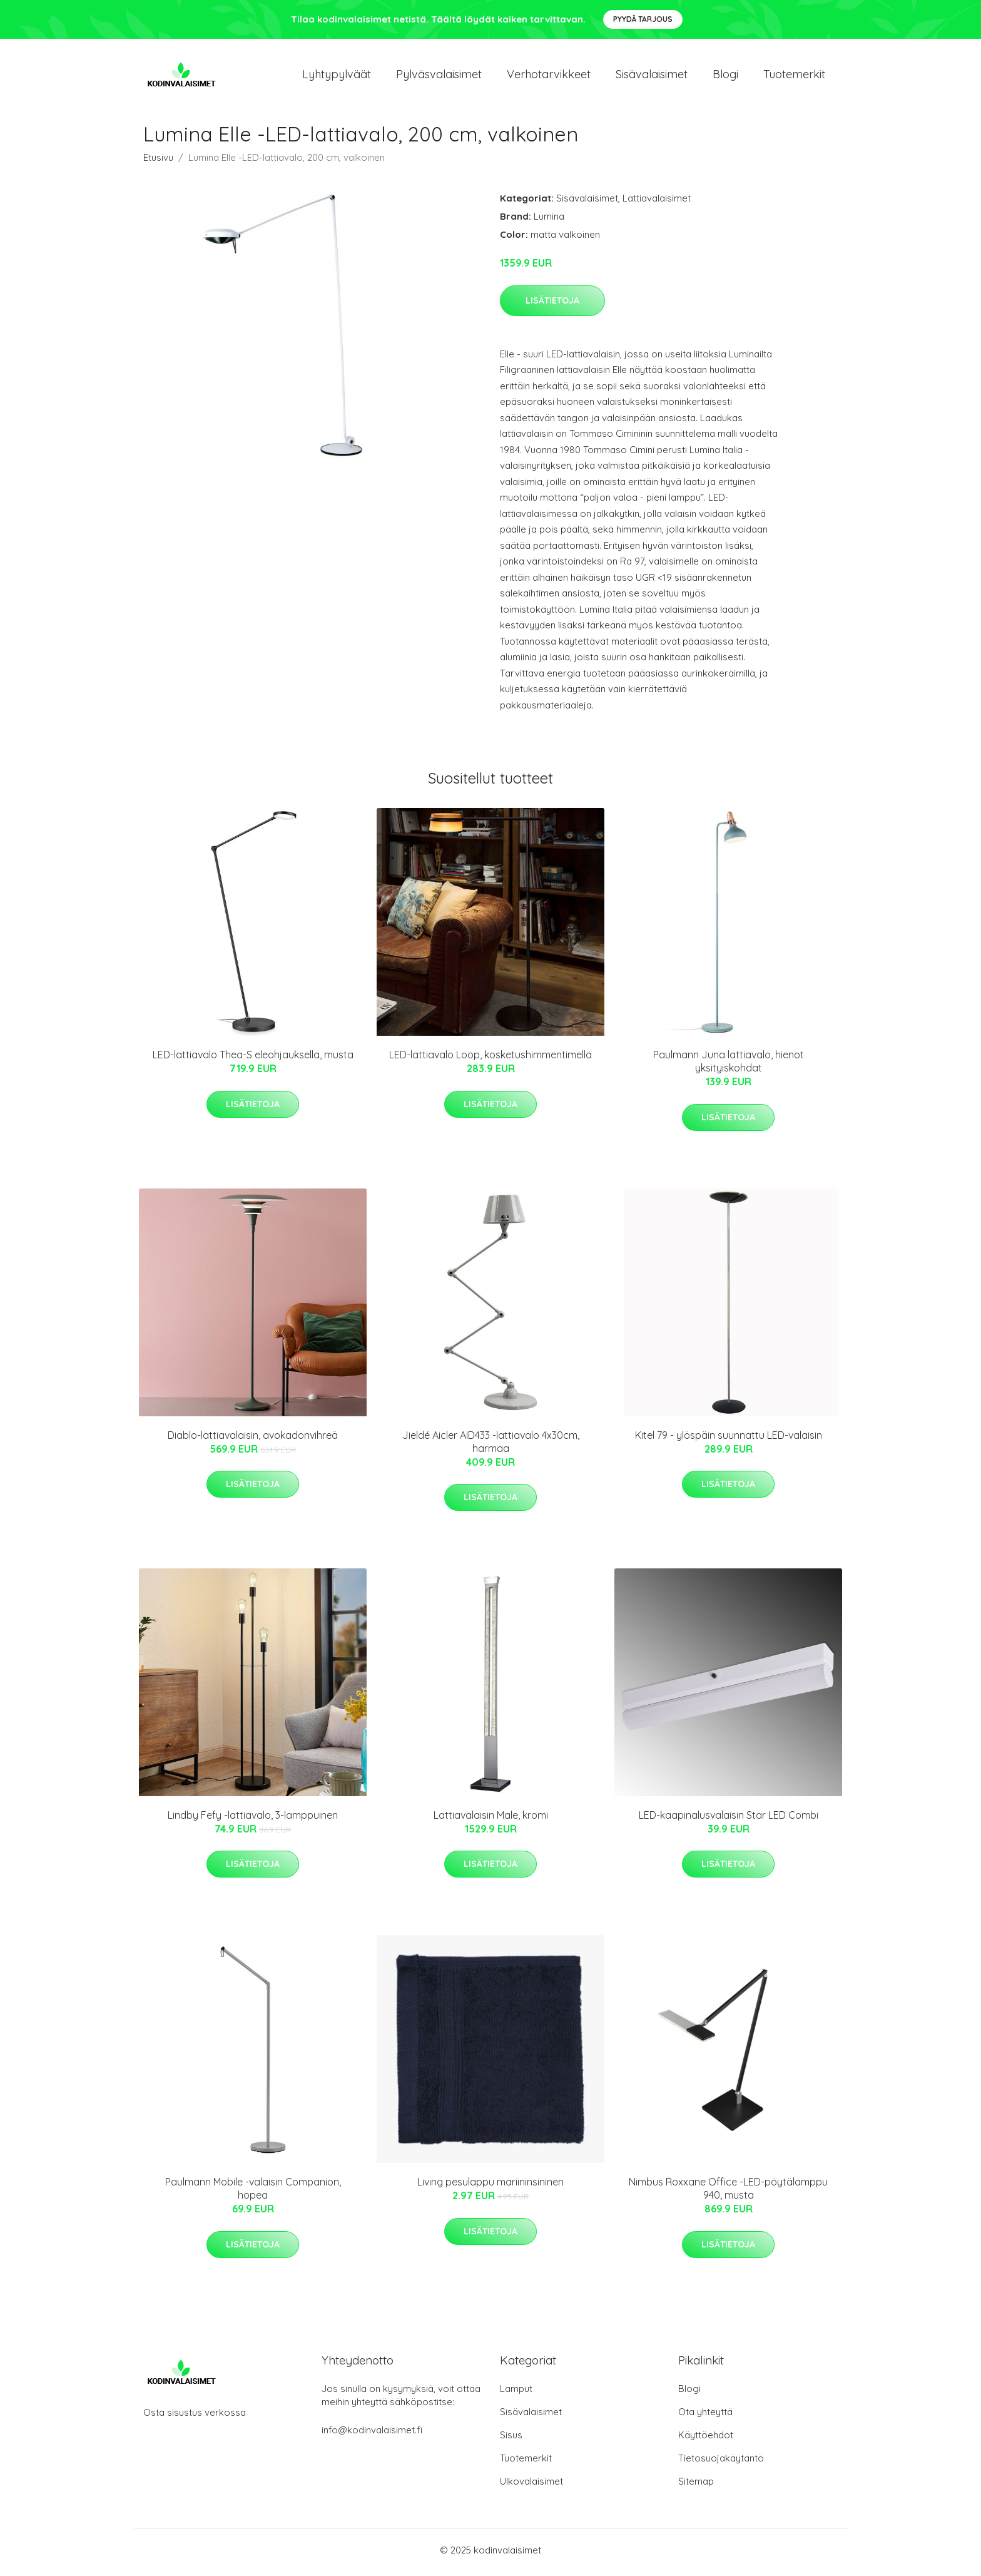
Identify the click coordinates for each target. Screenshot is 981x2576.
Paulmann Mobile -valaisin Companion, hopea (253, 2192)
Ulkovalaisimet (531, 2486)
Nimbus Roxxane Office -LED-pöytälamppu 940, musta (728, 2192)
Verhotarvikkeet (549, 76)
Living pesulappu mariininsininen (490, 2186)
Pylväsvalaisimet (439, 76)
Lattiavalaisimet (657, 202)
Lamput (516, 2393)
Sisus (511, 2439)
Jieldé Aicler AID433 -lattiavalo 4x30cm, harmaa (490, 1445)
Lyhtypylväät (336, 76)
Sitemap (696, 2486)
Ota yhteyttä (705, 2416)
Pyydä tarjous (643, 19)
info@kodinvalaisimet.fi (372, 2434)
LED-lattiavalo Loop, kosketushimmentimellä (490, 1059)
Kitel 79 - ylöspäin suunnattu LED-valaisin (728, 1439)
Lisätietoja (552, 304)
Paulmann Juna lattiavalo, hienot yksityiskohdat (728, 1065)
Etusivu (158, 162)
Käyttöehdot (705, 2439)
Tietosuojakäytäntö (721, 2462)
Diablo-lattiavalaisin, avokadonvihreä (253, 1439)
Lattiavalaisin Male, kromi (491, 1819)
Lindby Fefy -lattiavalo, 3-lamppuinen (253, 1819)
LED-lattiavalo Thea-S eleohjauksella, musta (253, 1059)
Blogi (725, 76)
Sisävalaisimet (652, 76)
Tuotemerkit (794, 76)
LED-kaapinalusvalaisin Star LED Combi (728, 1819)
